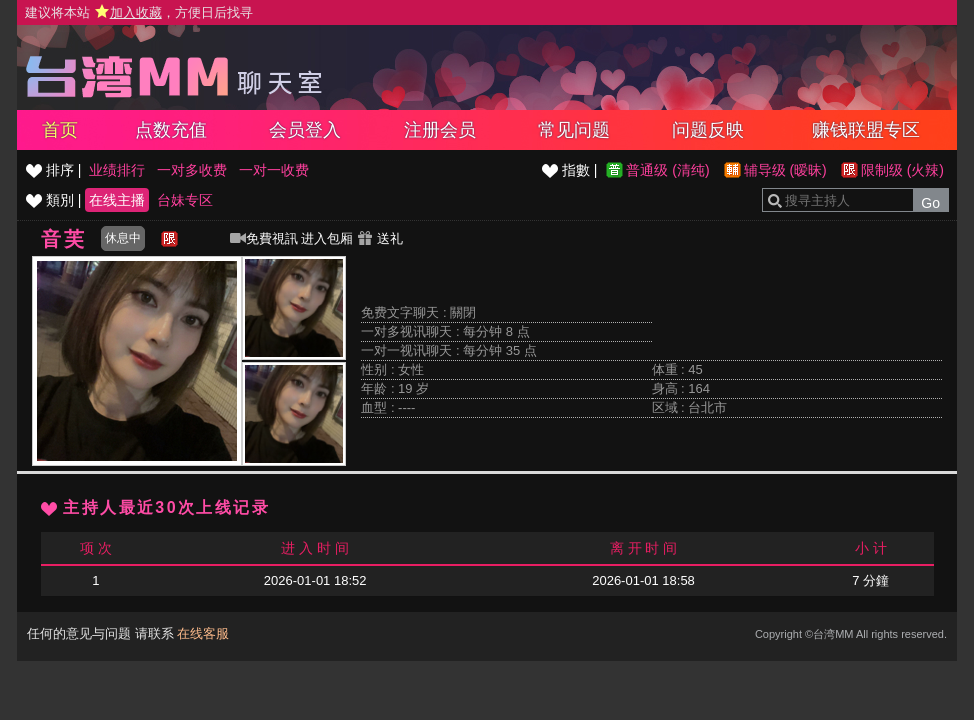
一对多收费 (192, 170)
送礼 (380, 238)
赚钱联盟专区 (866, 130)
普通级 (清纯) (667, 170)
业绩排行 (117, 170)
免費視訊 (264, 238)
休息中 (123, 238)
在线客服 (203, 633)
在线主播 (117, 200)
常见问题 (574, 130)
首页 (60, 130)
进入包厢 (327, 238)
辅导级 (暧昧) (785, 170)
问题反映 (708, 130)
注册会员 (440, 130)
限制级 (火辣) (902, 170)
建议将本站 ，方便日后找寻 (139, 12)
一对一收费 (274, 170)
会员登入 (305, 130)
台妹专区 (185, 200)
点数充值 (171, 130)
